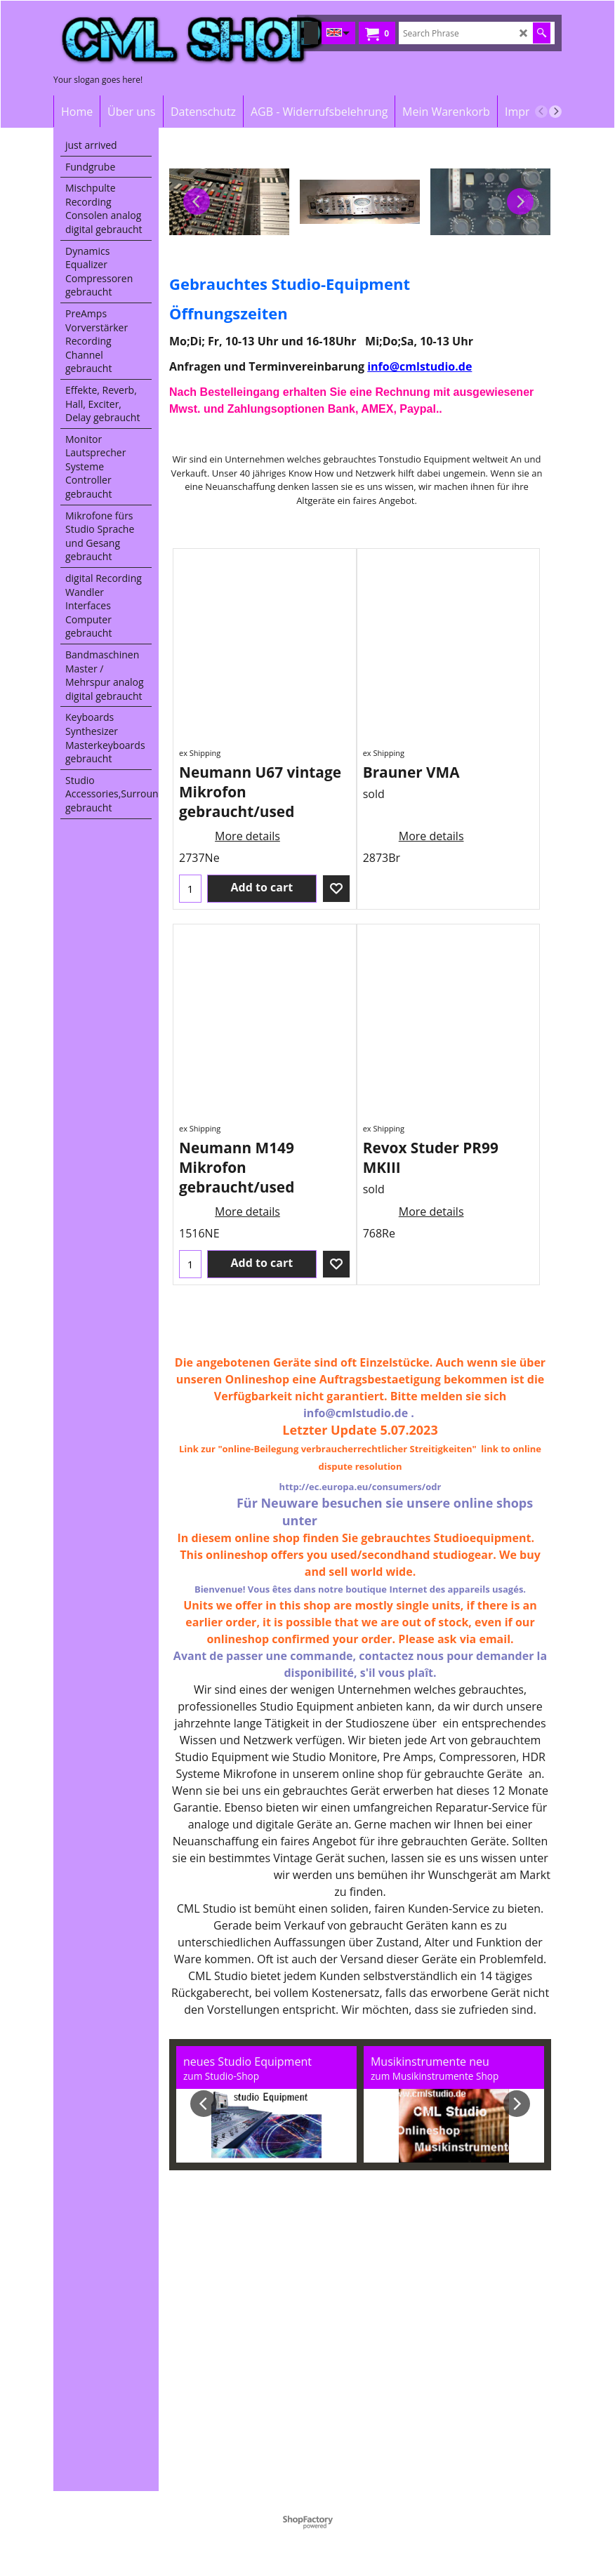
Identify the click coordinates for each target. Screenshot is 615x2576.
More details (247, 836)
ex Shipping (199, 753)
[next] (555, 111)
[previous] (541, 111)
